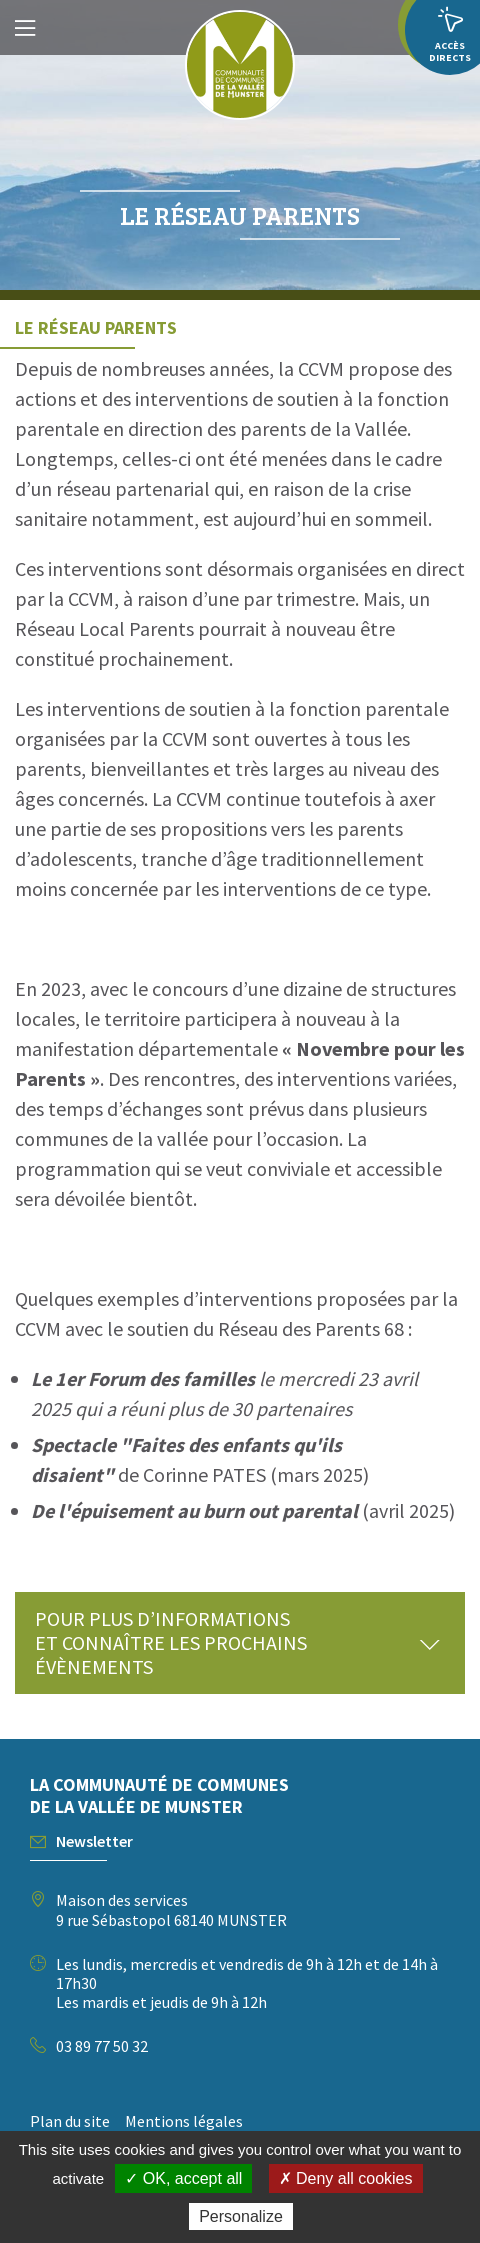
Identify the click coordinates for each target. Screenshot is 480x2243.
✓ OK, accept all (183, 2178)
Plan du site (70, 2121)
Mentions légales (184, 2121)
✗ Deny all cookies (346, 2178)
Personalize (241, 2216)
